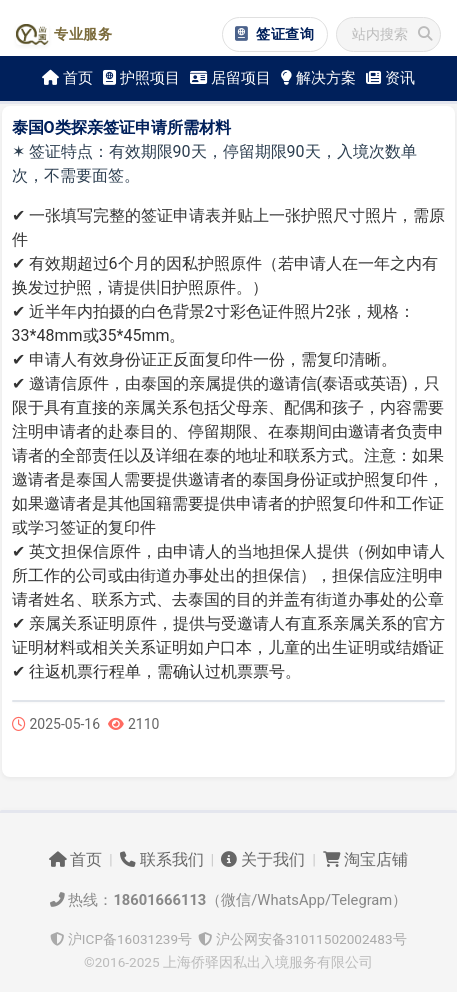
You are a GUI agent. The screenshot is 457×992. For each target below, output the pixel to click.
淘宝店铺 (365, 860)
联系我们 (162, 860)
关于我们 (263, 860)
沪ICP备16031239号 (121, 939)
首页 (67, 78)
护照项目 (141, 78)
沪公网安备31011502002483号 (302, 939)
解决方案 (318, 78)
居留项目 (230, 78)
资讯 (390, 78)
